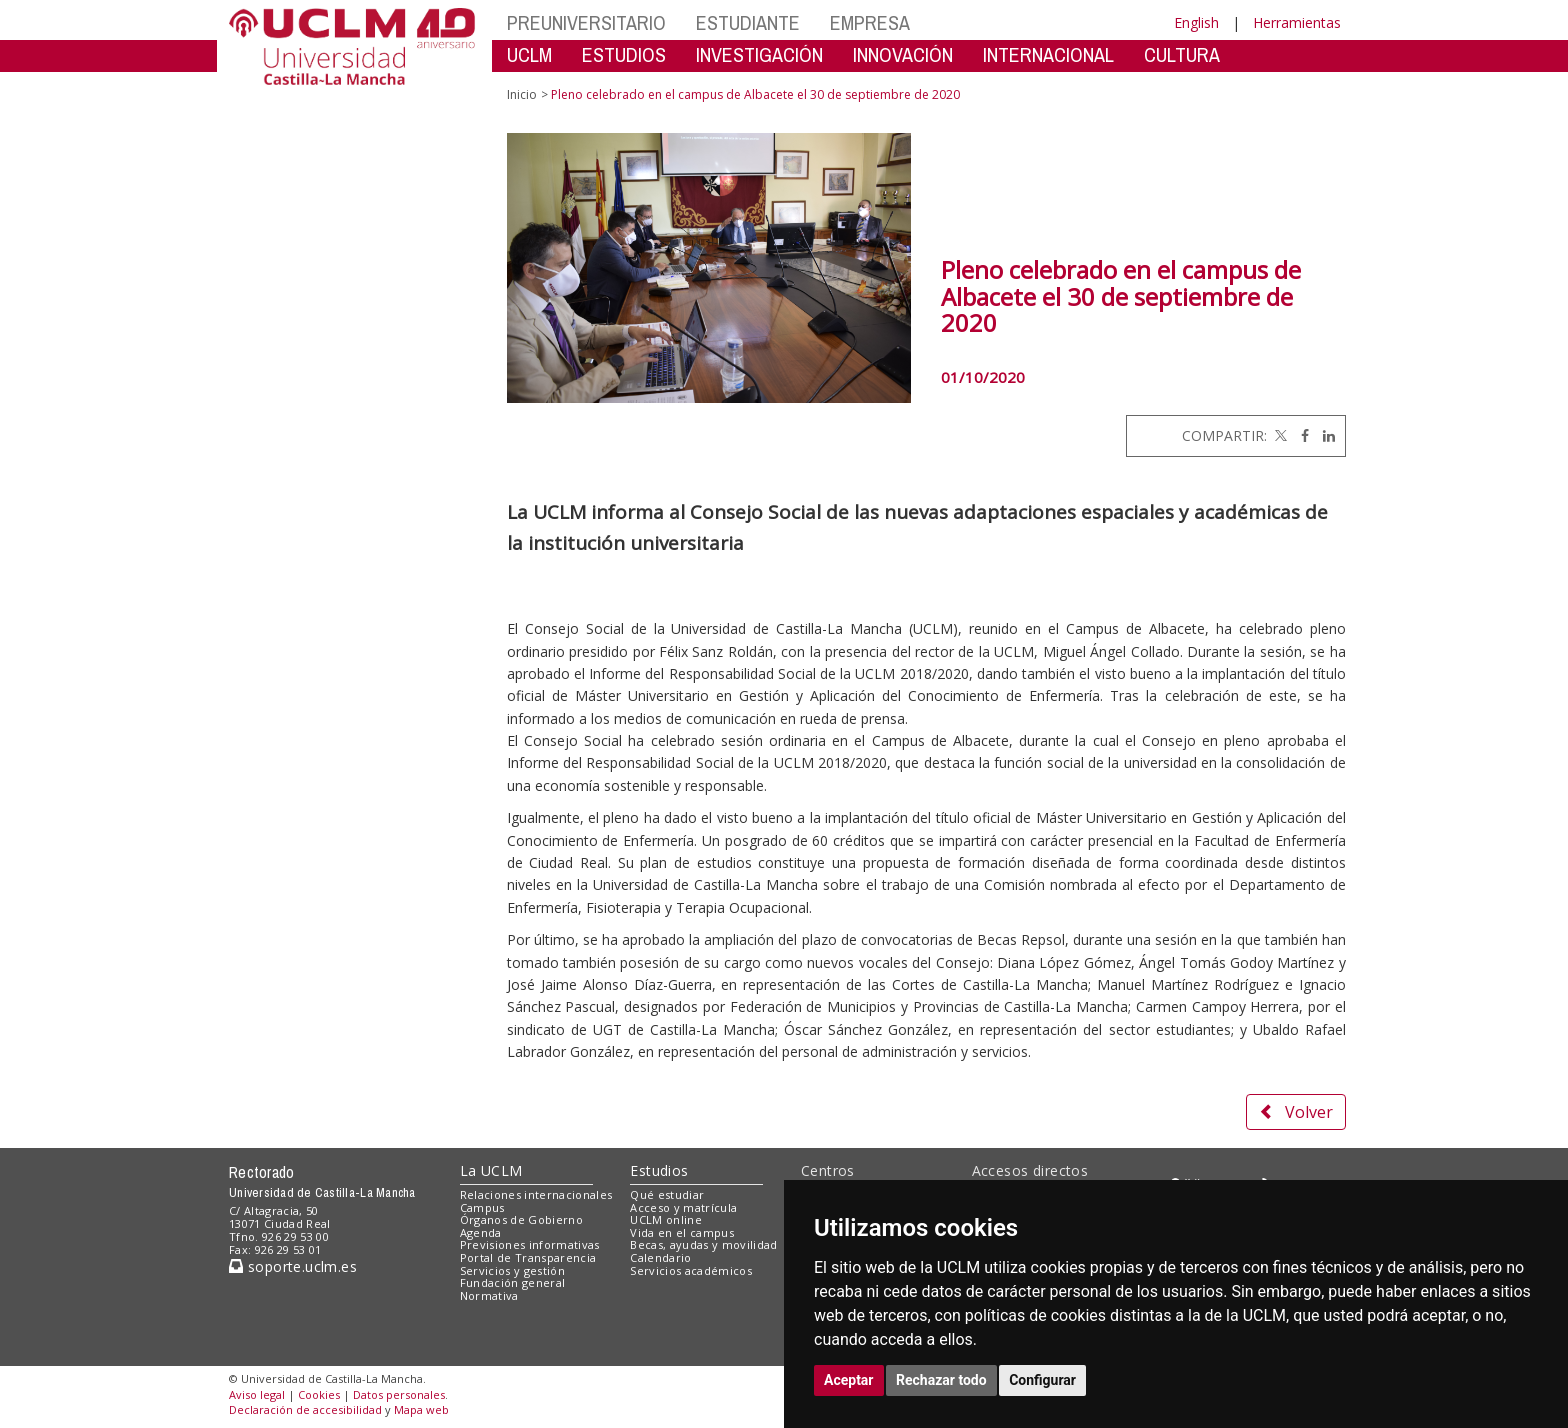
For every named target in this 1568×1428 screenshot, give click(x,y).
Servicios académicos (691, 1270)
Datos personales (399, 1394)
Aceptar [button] (849, 1380)
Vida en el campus (682, 1232)
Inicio (522, 94)
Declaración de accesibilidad (305, 1409)
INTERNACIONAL (1048, 54)
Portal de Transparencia (528, 1257)
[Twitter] (1279, 435)
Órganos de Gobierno (521, 1219)
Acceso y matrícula (683, 1207)
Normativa (489, 1295)
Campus (482, 1207)
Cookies (319, 1394)
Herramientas (1297, 22)
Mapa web (421, 1409)
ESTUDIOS (624, 54)
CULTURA (1182, 54)
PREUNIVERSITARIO (586, 22)
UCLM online (666, 1219)
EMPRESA (870, 22)
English (1196, 22)
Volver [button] (1296, 1112)
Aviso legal (257, 1394)
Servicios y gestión (512, 1270)
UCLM (529, 54)
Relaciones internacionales (536, 1194)
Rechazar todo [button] (941, 1380)
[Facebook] (1300, 435)
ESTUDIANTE (748, 22)
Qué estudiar (667, 1194)
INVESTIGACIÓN (759, 54)
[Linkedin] (1324, 435)
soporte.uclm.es (293, 1266)
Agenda (481, 1232)
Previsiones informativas (530, 1244)
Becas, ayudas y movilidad (703, 1244)
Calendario (660, 1257)
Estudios (659, 1170)
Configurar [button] (1042, 1380)
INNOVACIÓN (903, 54)
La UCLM (491, 1170)
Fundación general (513, 1282)
